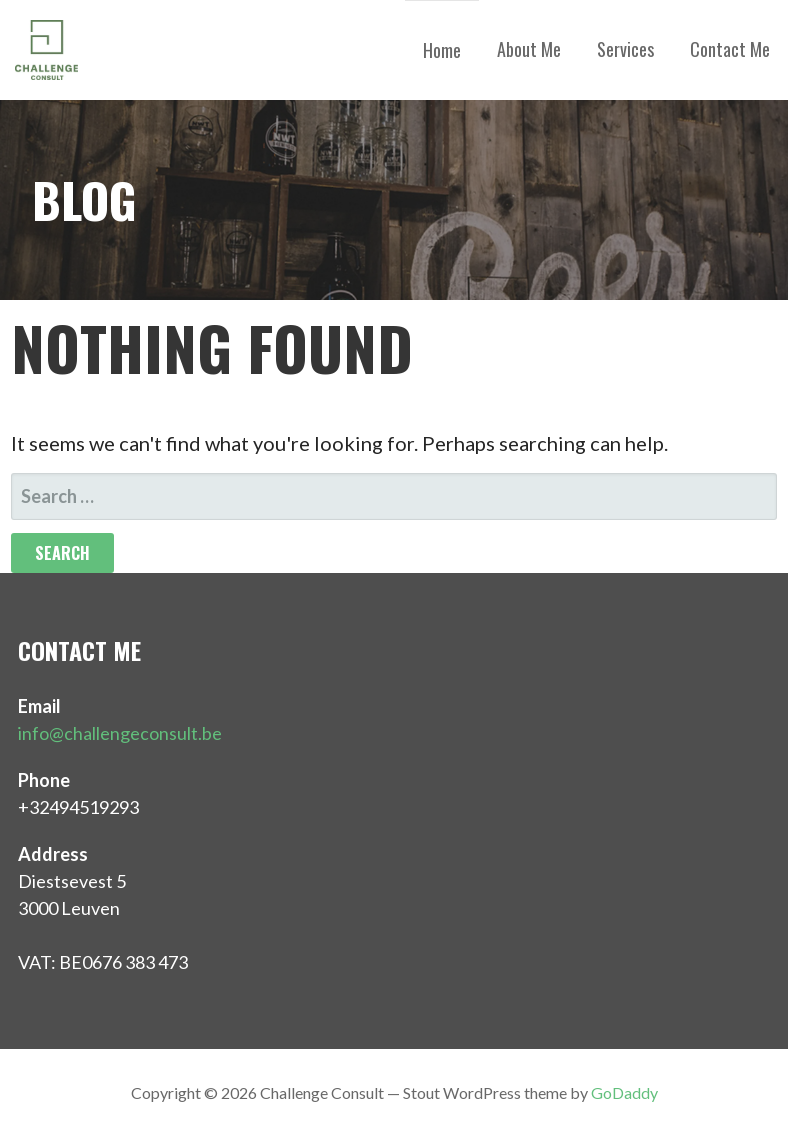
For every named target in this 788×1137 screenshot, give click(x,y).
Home (442, 50)
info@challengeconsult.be (120, 733)
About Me (529, 49)
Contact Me (730, 49)
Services (625, 49)
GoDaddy (624, 1092)
